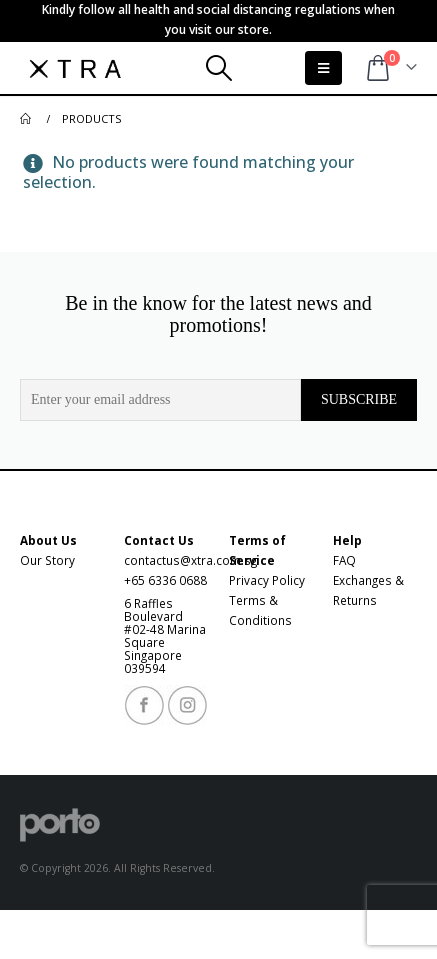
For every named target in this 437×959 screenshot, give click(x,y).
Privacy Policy (267, 580)
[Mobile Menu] (323, 68)
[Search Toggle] (218, 68)
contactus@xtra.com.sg (190, 560)
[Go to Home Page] (27, 119)
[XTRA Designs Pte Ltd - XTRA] (75, 68)
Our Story (47, 560)
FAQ (344, 560)
